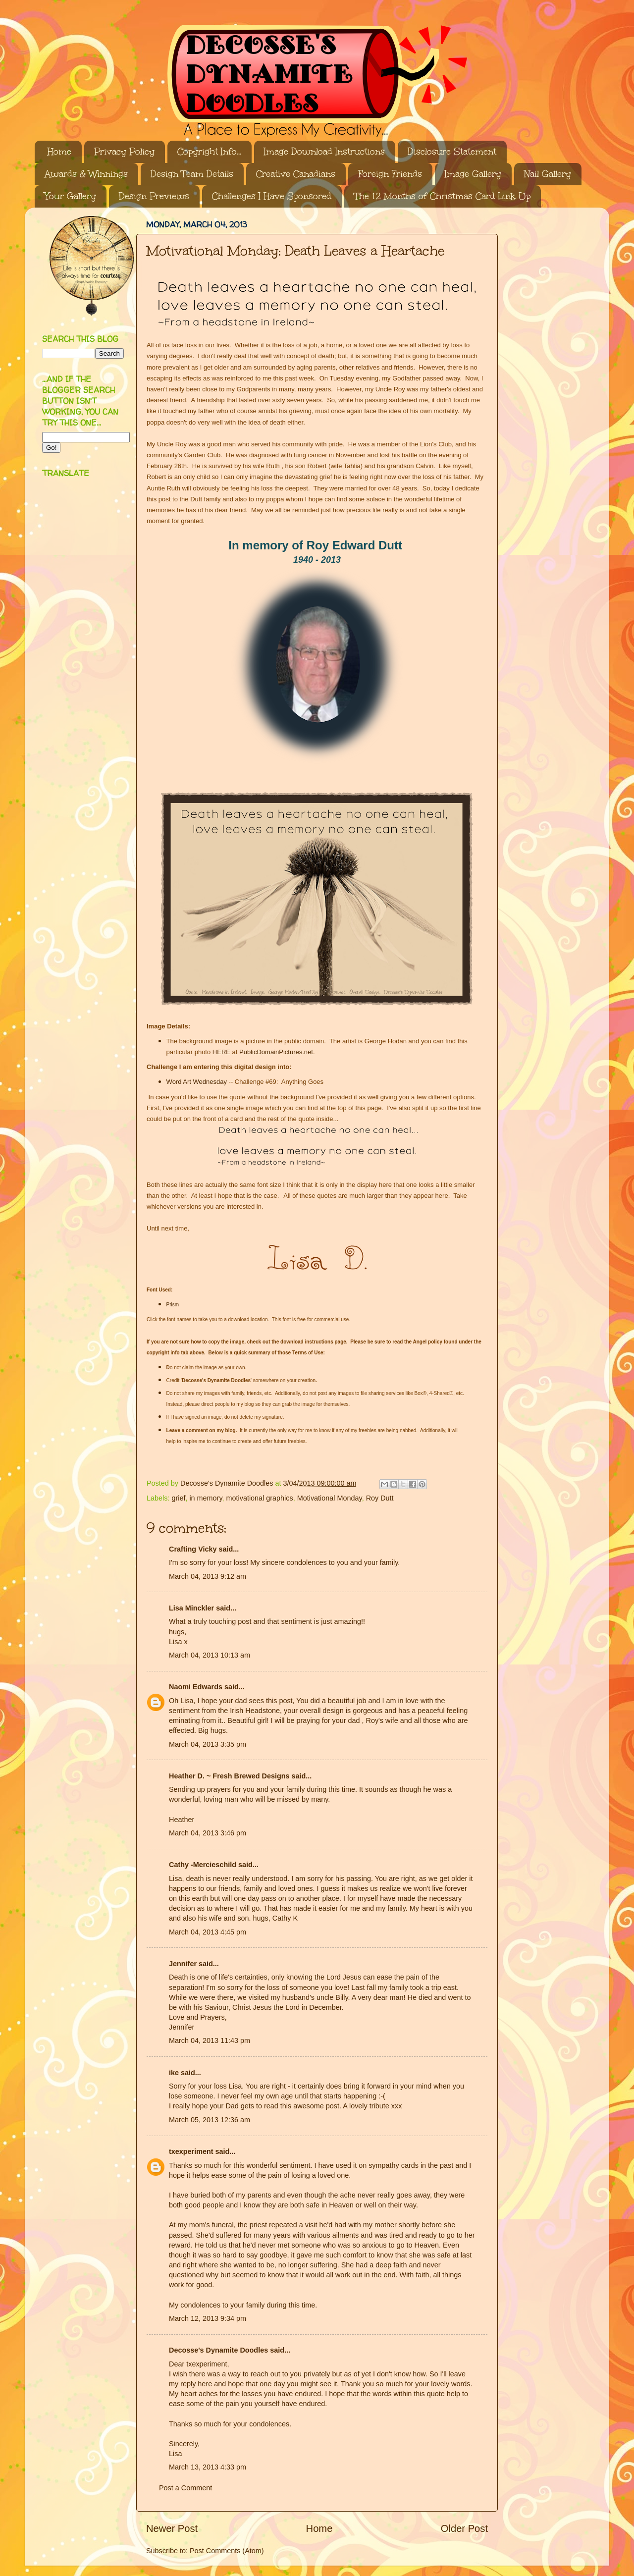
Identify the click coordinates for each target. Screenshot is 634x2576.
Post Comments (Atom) (227, 2551)
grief (178, 1498)
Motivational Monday (329, 1498)
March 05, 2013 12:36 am (209, 2120)
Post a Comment (185, 2488)
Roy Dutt (380, 1498)
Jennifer (183, 1964)
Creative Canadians (295, 174)
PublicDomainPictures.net (276, 1052)
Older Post (464, 2528)
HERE (221, 1052)
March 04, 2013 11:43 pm (209, 2040)
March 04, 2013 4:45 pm (207, 1932)
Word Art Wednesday (196, 1081)
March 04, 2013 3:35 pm (207, 1744)
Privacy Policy (124, 152)
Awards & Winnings (86, 174)
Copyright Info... (209, 152)
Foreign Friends (390, 174)
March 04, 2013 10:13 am (209, 1655)
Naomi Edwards (195, 1687)
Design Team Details (192, 174)
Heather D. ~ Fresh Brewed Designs (229, 1776)
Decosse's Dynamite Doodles (218, 2350)
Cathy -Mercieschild (202, 1865)
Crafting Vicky (193, 1549)
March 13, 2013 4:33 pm (207, 2467)
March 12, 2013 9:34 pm (207, 2318)
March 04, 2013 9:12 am (207, 1576)
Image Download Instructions (324, 152)
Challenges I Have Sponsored (271, 196)
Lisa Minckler (191, 1608)
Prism (172, 1304)
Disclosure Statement (452, 152)
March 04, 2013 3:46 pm (207, 1833)
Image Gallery (473, 174)
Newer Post (172, 2528)
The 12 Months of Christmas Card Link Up (442, 196)
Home (59, 152)
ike (174, 2073)
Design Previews (154, 196)
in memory (205, 1498)
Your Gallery (70, 196)
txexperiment (191, 2151)
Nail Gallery (547, 174)
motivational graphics (259, 1498)
